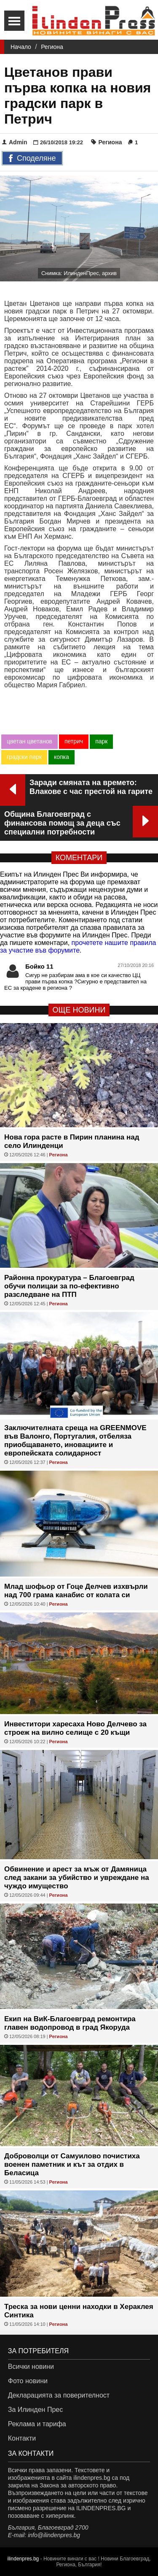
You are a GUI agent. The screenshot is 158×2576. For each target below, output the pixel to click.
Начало (21, 46)
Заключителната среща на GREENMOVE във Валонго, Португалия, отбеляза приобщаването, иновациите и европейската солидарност (75, 1440)
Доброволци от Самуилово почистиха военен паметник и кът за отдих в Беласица (72, 2164)
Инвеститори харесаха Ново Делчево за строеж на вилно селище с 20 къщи (75, 1728)
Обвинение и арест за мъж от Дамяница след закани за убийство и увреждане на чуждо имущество (76, 1877)
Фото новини (28, 2380)
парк (101, 741)
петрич (73, 741)
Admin (14, 142)
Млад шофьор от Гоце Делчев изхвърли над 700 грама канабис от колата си (76, 1590)
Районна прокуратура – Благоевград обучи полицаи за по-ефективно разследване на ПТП (69, 1286)
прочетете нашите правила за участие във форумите (78, 946)
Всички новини (31, 2366)
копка (61, 756)
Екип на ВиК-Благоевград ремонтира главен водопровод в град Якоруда (70, 2023)
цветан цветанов (29, 741)
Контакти (22, 2438)
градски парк (24, 756)
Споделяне (32, 159)
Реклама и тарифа (37, 2423)
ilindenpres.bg (23, 2559)
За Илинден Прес (35, 2409)
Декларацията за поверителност (59, 2395)
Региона (52, 46)
